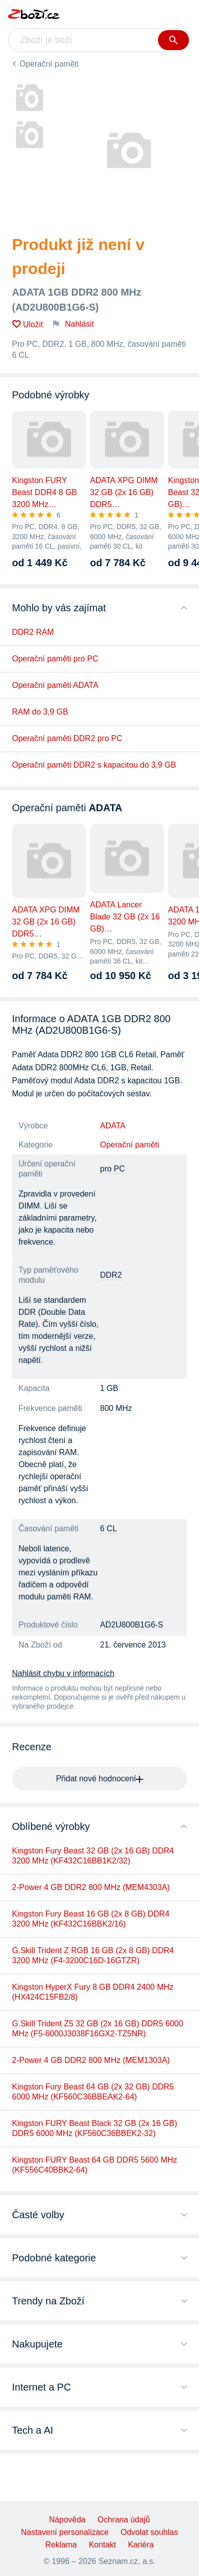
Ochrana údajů (124, 2519)
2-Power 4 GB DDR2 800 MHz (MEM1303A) (91, 2060)
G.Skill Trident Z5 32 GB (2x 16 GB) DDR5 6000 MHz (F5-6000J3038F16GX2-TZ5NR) (97, 2028)
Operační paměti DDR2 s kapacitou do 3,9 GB (94, 765)
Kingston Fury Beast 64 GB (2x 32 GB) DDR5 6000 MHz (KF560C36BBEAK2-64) (93, 2091)
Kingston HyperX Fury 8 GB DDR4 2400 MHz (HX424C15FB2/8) (93, 1992)
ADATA (113, 1125)
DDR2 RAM (33, 632)
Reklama (61, 2544)
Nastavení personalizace (64, 2532)
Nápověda (67, 2519)
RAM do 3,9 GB (40, 712)
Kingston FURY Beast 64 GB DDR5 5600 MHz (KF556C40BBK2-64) (94, 2165)
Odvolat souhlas (149, 2532)
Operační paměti (49, 64)
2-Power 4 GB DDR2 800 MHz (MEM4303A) (91, 1887)
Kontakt (102, 2544)
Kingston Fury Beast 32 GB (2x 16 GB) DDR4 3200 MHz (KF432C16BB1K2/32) (93, 1855)
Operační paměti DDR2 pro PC (67, 738)
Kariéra (141, 2544)
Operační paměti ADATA (55, 685)
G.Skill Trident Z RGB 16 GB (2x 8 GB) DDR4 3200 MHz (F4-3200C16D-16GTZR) (93, 1955)
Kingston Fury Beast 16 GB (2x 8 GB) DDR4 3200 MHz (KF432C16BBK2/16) (91, 1919)
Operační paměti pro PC (55, 658)
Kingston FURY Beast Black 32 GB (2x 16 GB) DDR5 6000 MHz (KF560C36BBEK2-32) (94, 2128)
